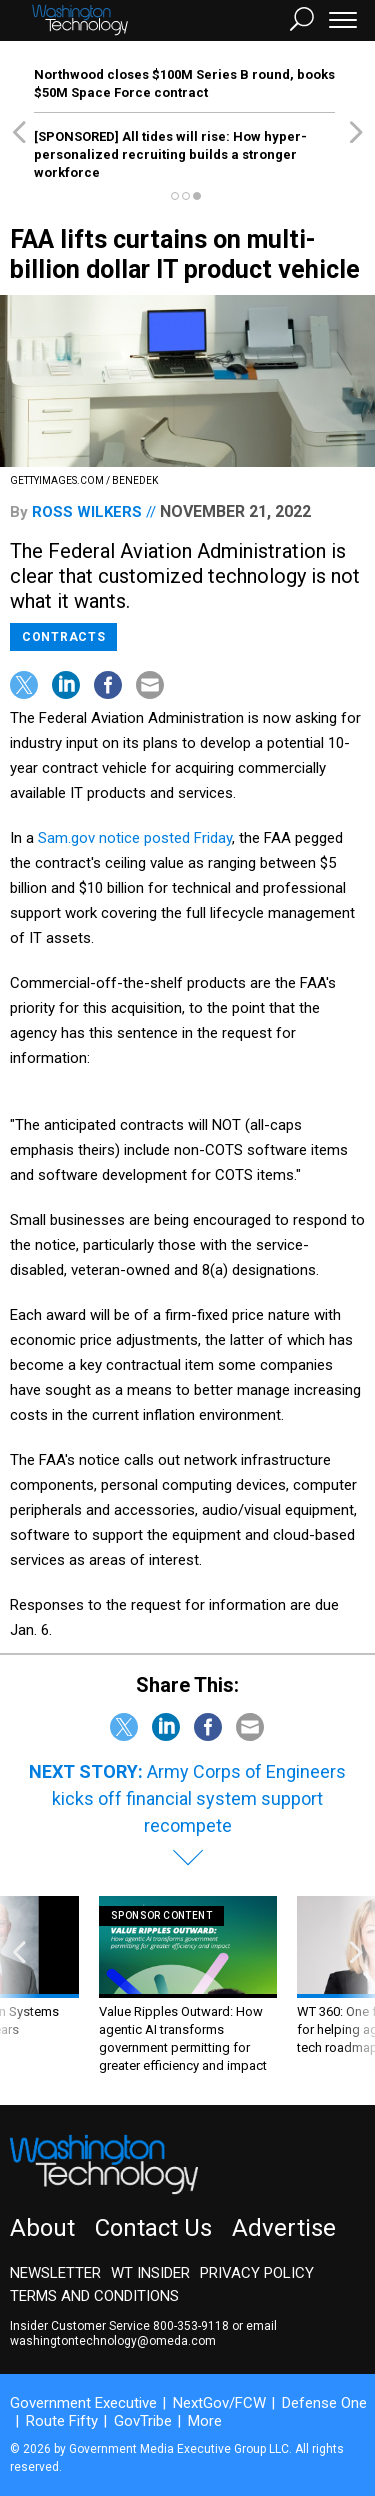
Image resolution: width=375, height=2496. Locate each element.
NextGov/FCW (219, 2403)
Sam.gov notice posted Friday (135, 838)
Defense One (324, 2403)
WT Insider (150, 2273)
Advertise (284, 2228)
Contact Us (153, 2228)
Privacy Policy (257, 2273)
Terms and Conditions (94, 2296)
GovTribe (143, 2421)
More (205, 2421)
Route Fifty (62, 2421)
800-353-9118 (191, 2326)
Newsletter (55, 2273)
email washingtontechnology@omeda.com (143, 2333)
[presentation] (19, 1985)
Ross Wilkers (87, 512)
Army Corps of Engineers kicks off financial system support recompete (199, 1798)
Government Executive (83, 2403)
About (42, 2228)
